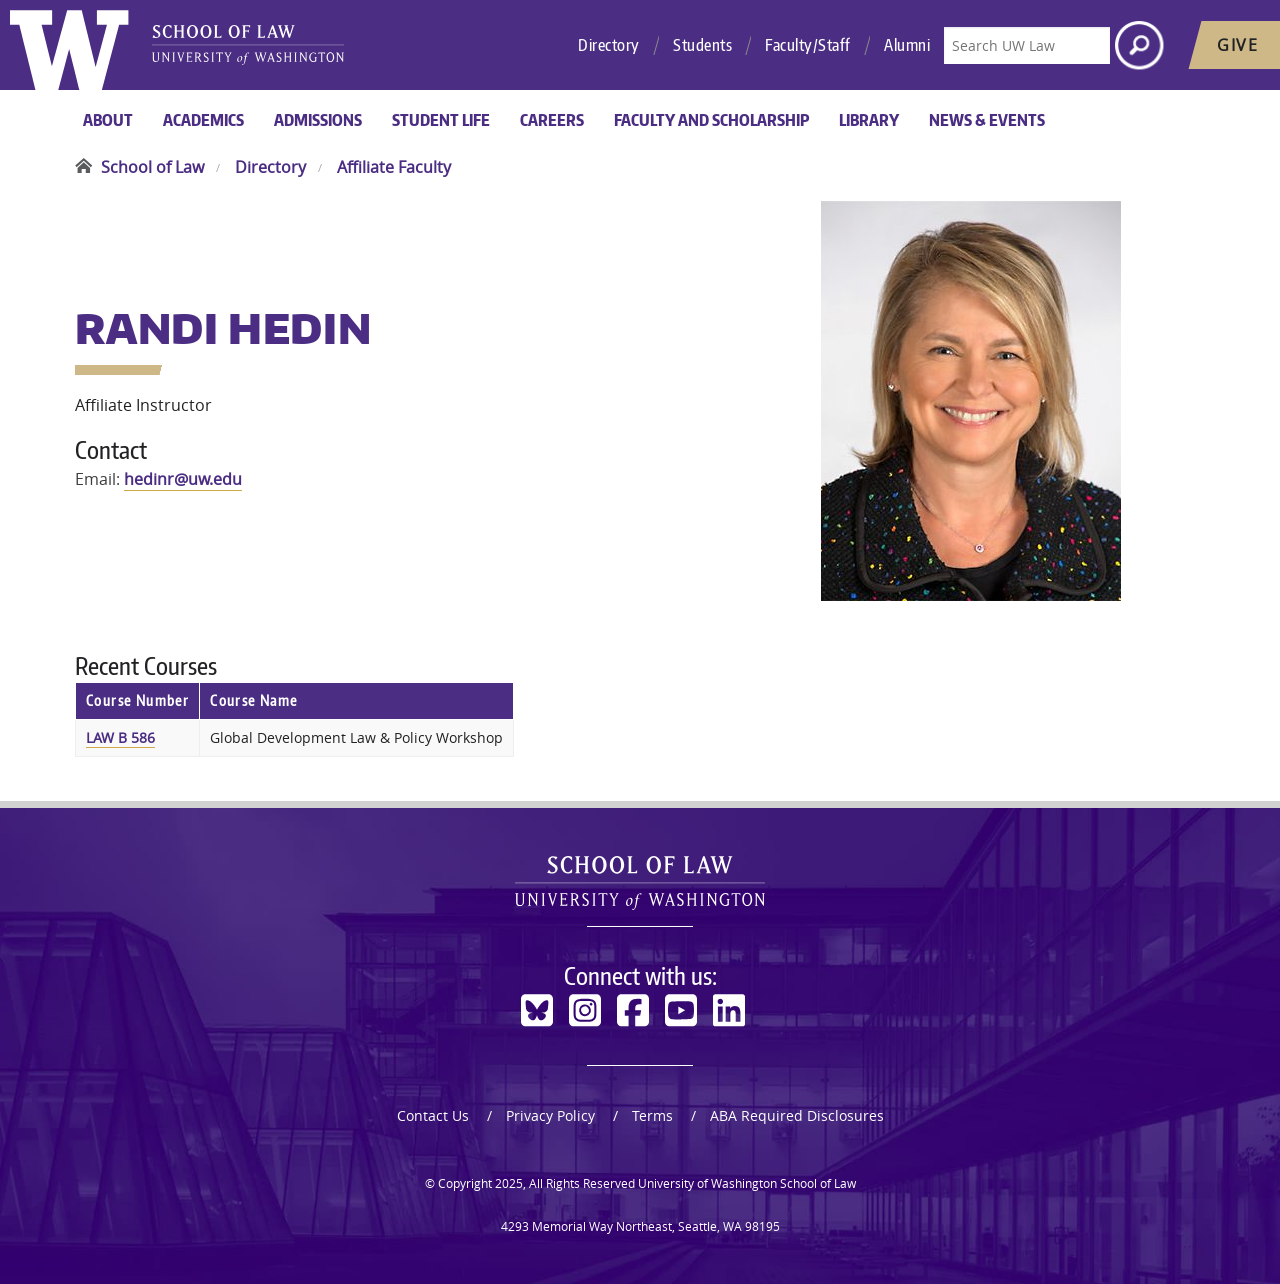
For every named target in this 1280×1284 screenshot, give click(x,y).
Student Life (441, 120)
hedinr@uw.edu (183, 479)
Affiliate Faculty (394, 167)
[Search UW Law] (1027, 45)
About (108, 120)
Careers (552, 120)
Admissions (318, 120)
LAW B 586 (120, 737)
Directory (609, 45)
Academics (203, 120)
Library (869, 120)
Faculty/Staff (808, 45)
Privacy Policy (550, 1115)
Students (702, 45)
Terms (652, 1115)
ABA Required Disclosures (797, 1115)
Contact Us (433, 1115)
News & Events (987, 120)
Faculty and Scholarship (711, 120)
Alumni (907, 45)
